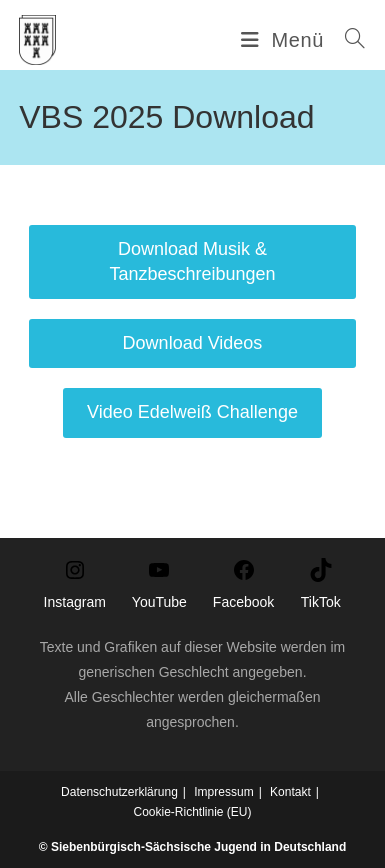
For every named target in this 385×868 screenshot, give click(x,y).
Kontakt (290, 792)
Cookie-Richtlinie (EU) (192, 812)
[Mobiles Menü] (285, 40)
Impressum (223, 792)
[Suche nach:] (348, 40)
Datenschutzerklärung (119, 792)
